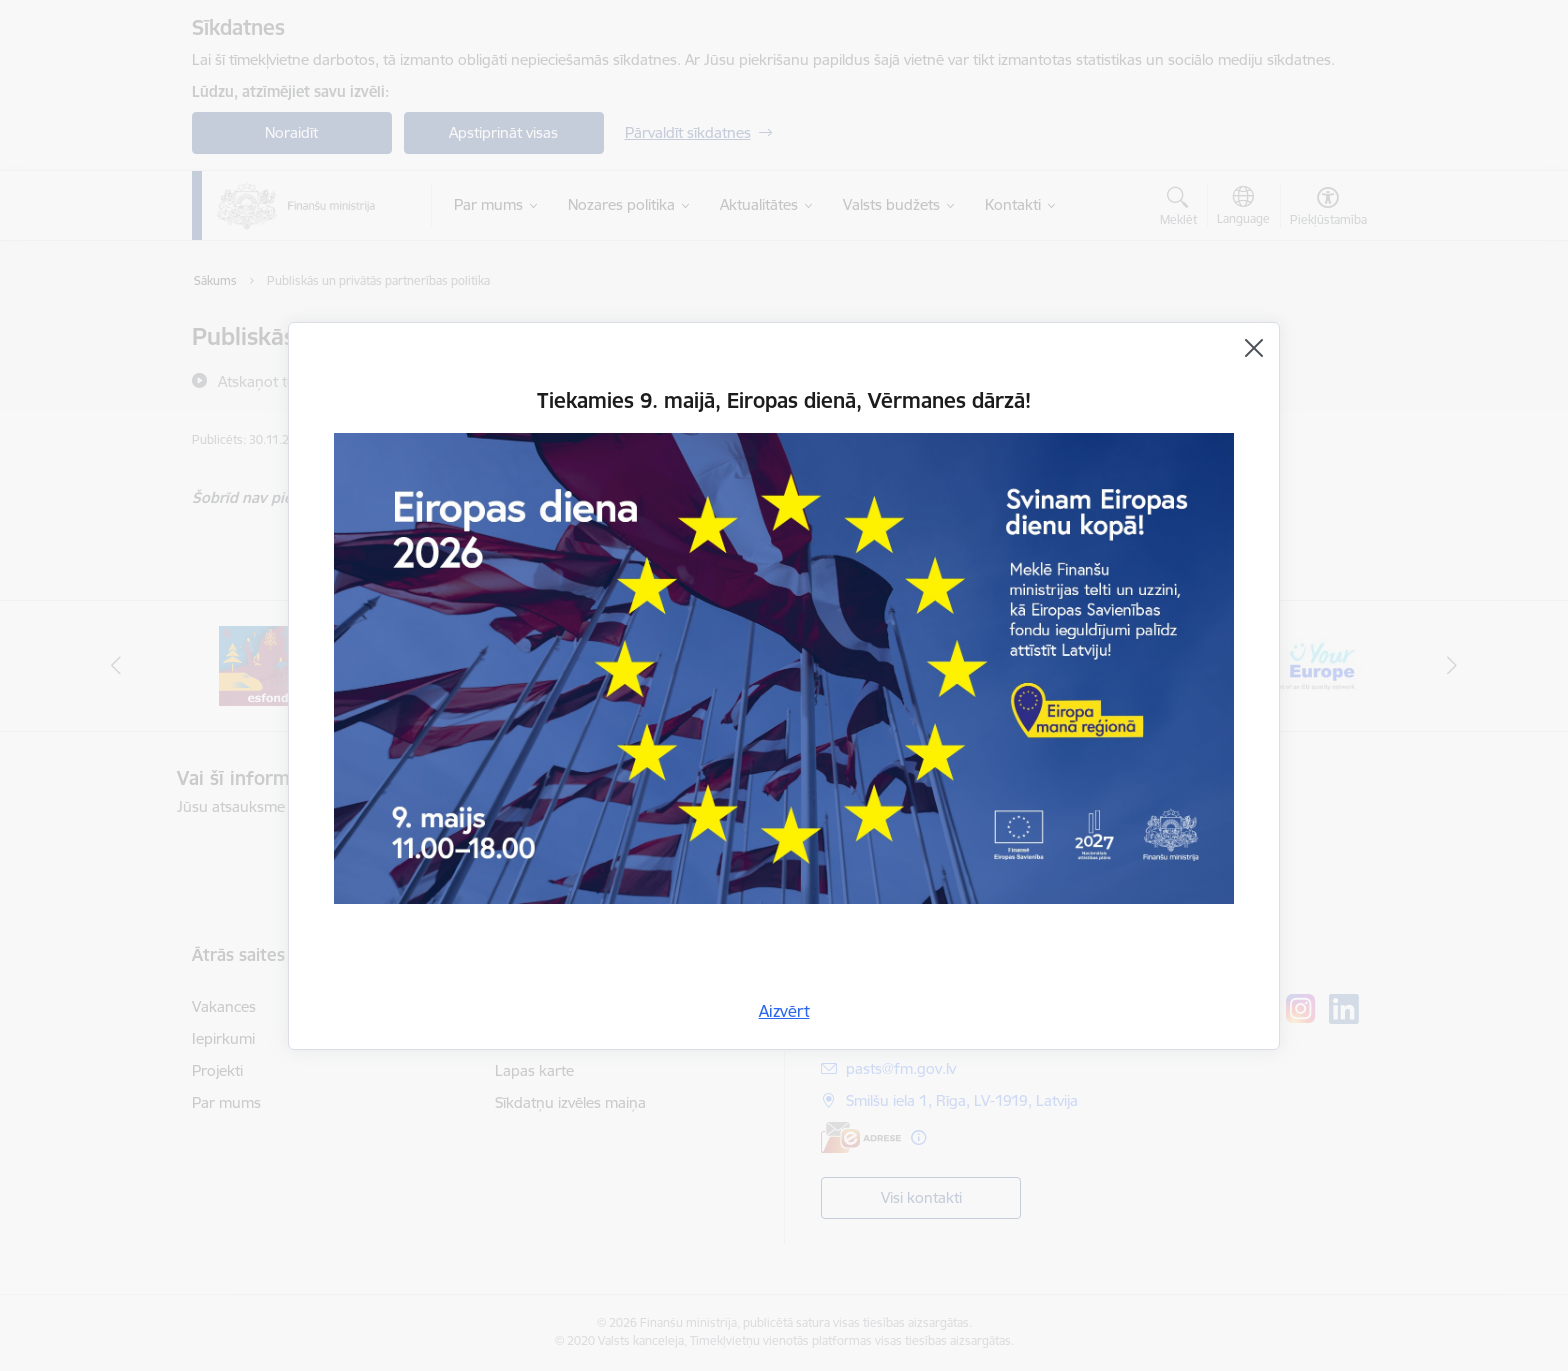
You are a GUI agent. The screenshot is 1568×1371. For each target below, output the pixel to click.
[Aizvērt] (1254, 348)
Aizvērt (784, 1011)
